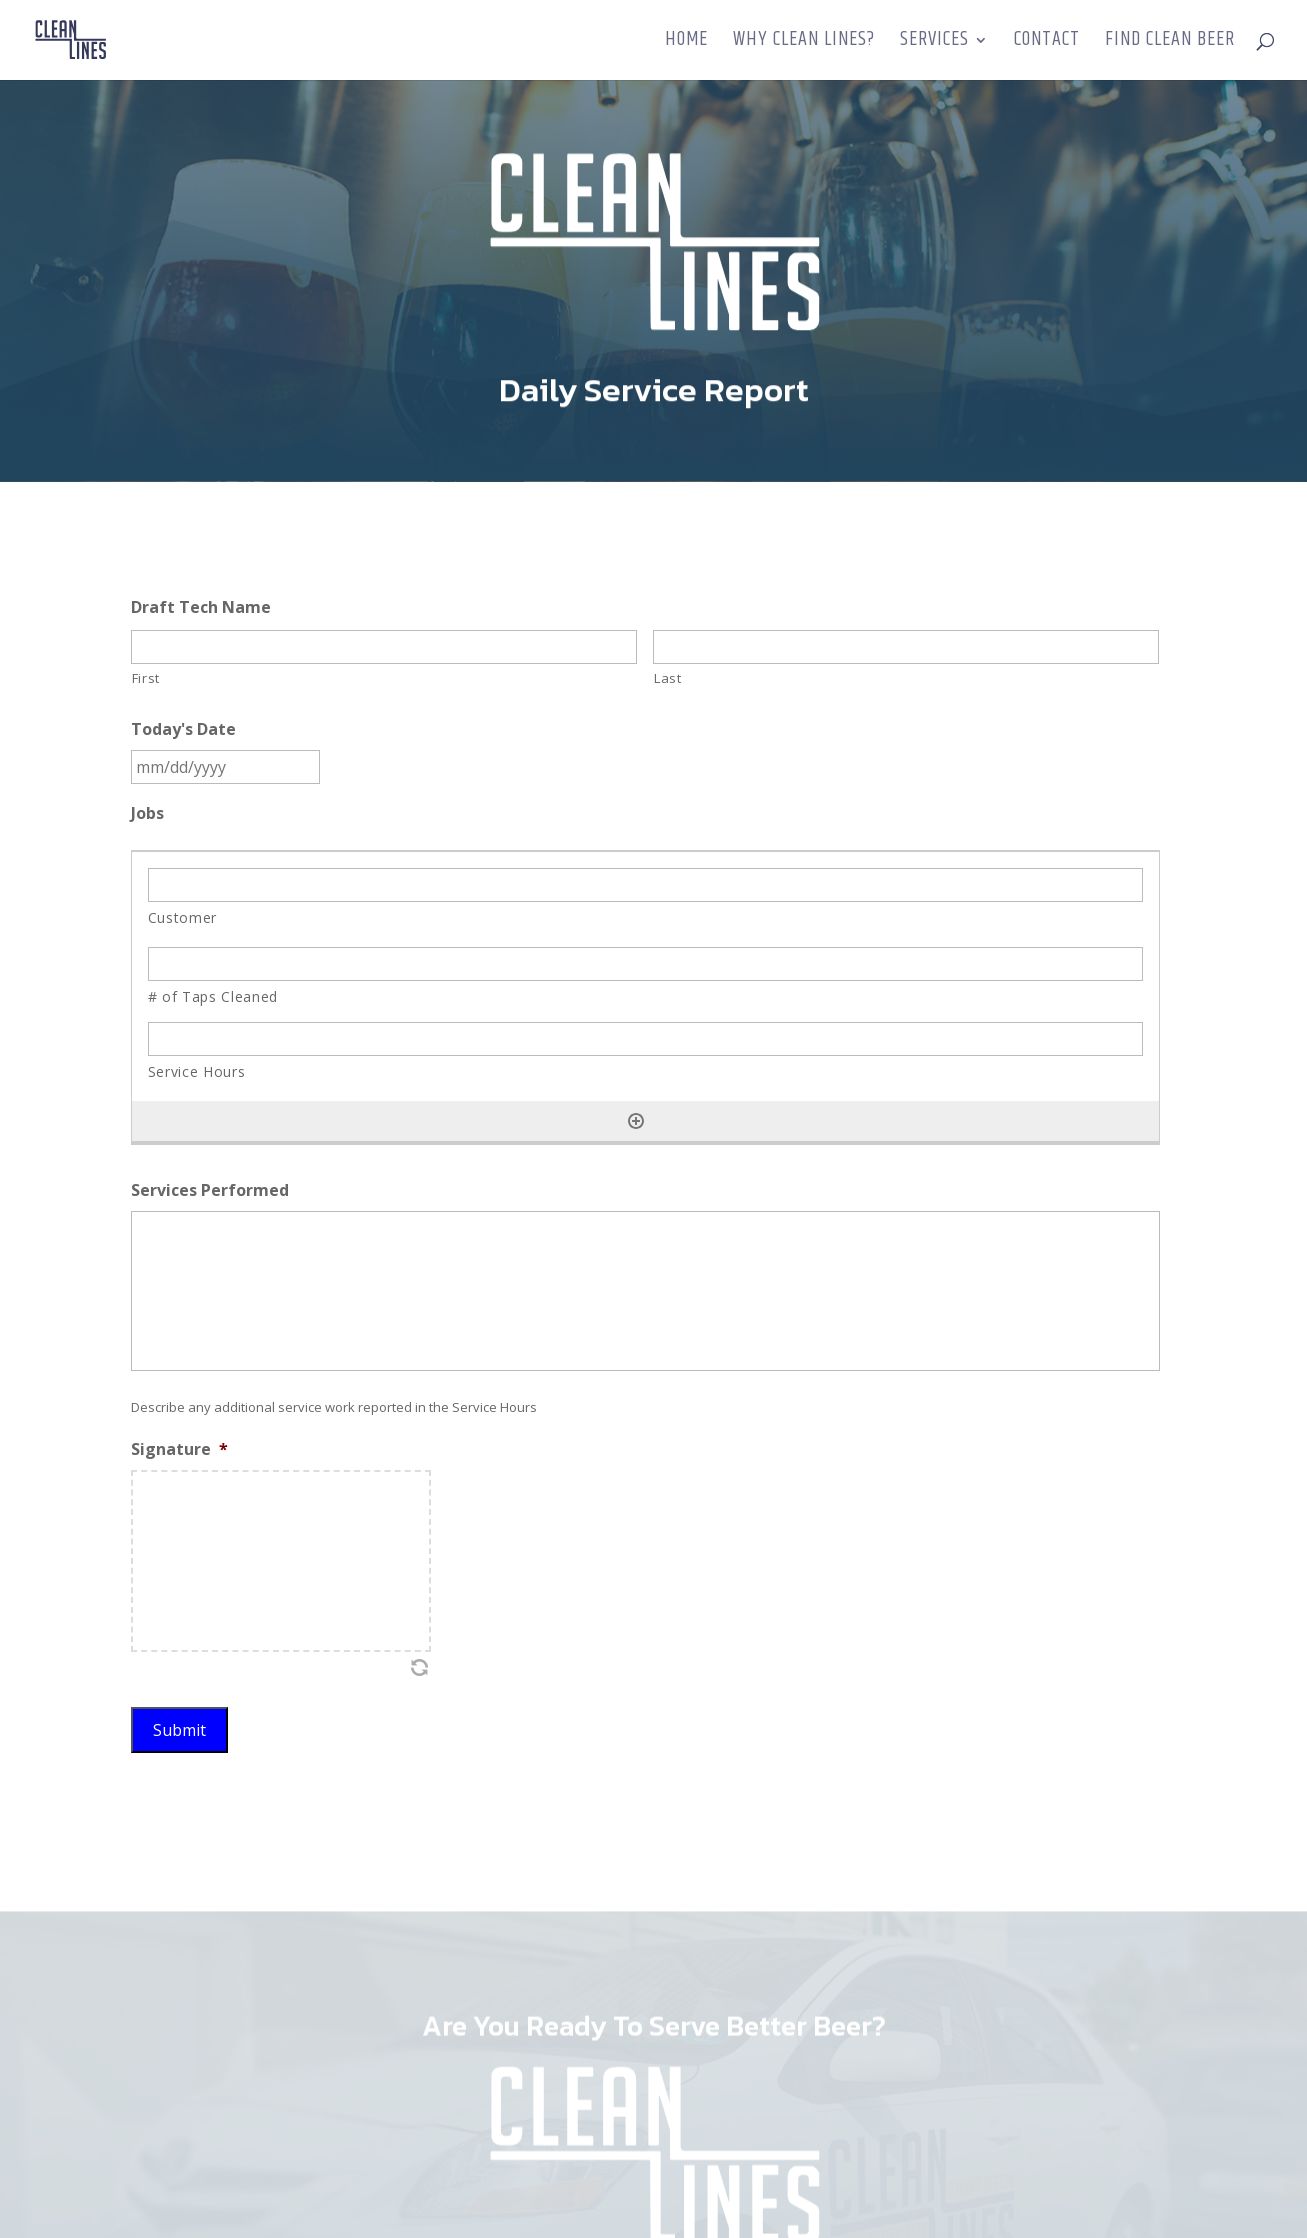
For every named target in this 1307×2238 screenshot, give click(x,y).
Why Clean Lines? (804, 44)
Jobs (147, 813)
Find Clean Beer (1170, 44)
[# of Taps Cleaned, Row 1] (646, 964)
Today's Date (183, 729)
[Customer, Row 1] (646, 885)
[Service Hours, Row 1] (646, 1039)
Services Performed (210, 1190)
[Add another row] (636, 1121)
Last (668, 678)
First (146, 678)
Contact (1047, 44)
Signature (179, 1449)
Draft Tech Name (201, 607)
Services (934, 44)
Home (686, 44)
